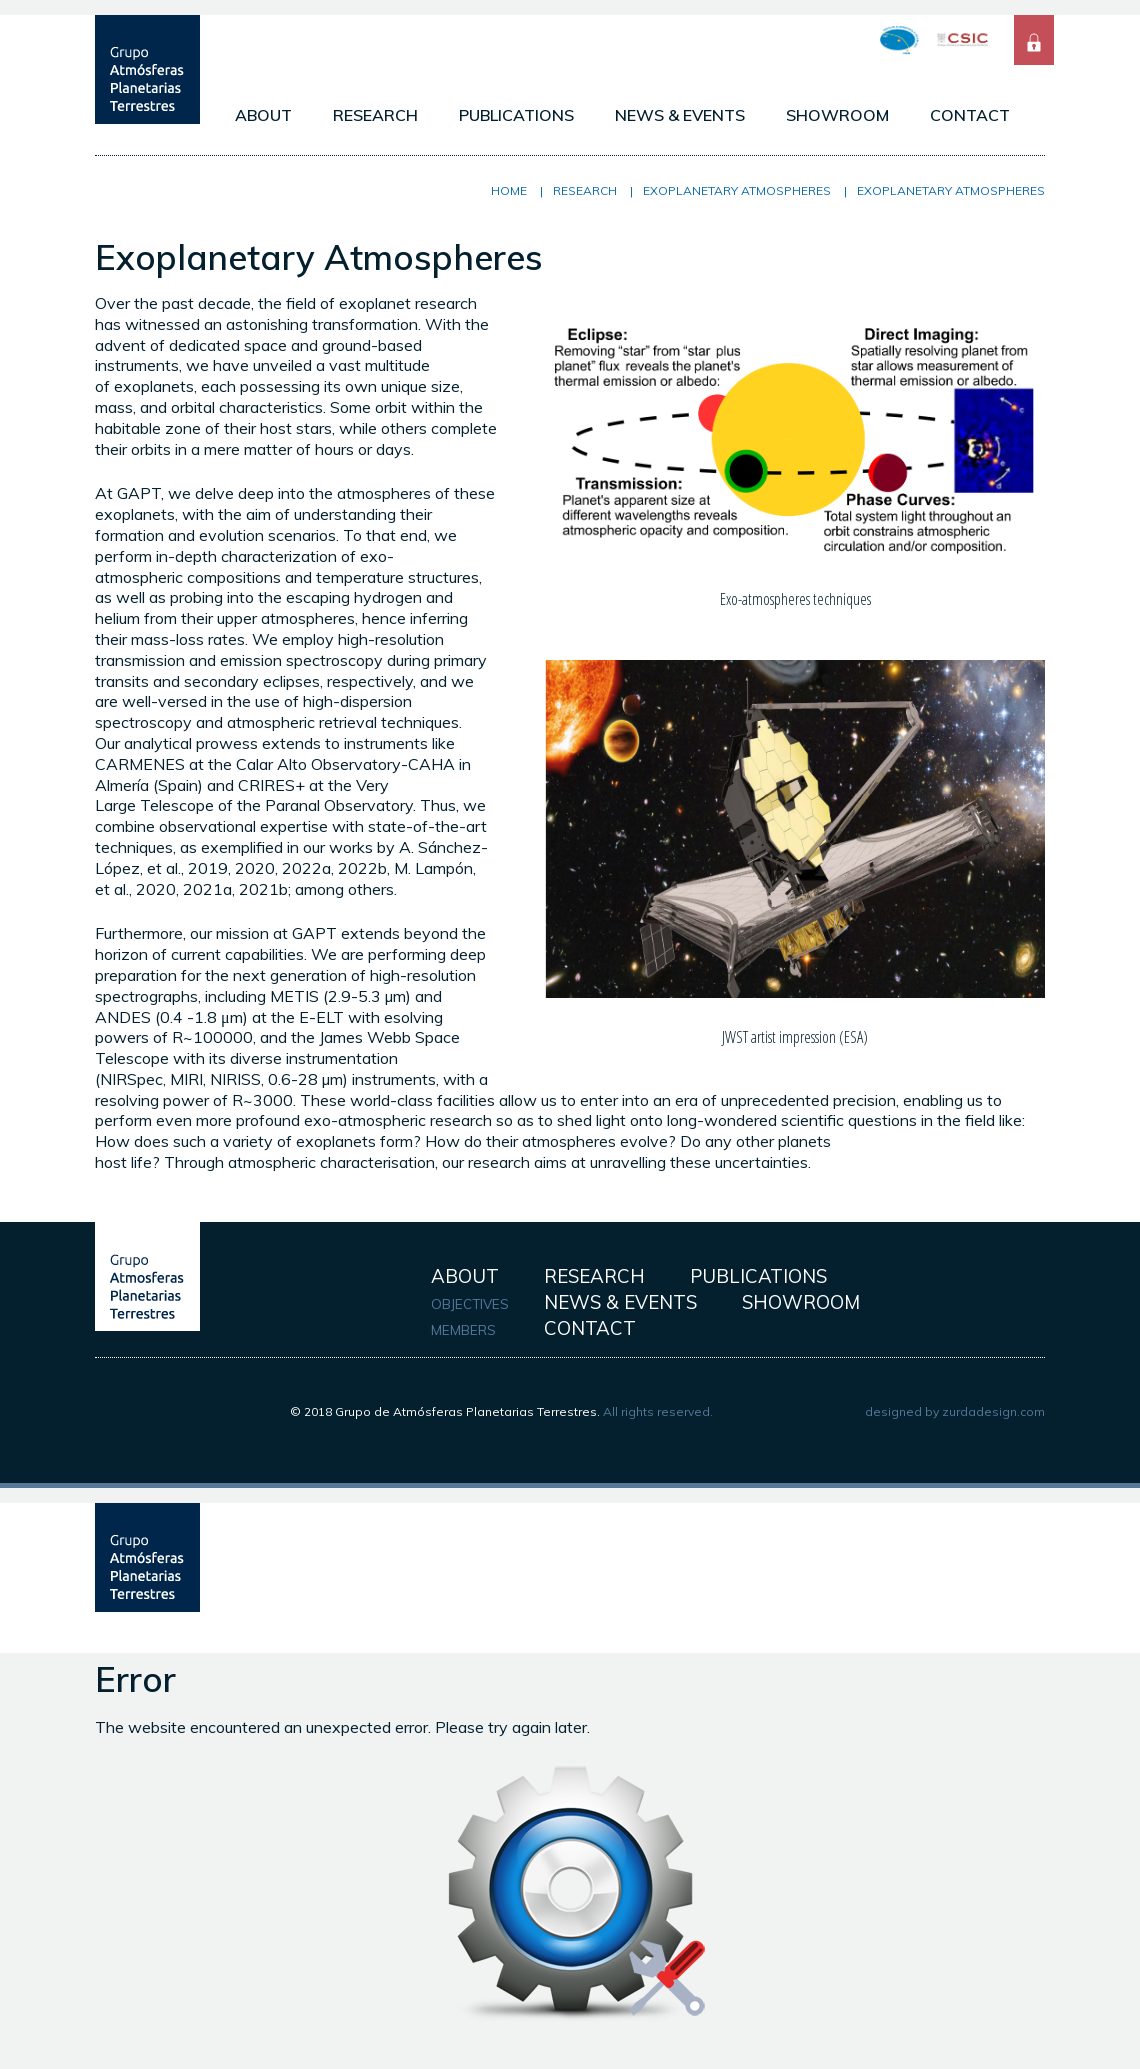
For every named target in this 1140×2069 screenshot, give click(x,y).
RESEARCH (375, 115)
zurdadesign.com (993, 1411)
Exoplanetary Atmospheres (737, 190)
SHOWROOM (837, 115)
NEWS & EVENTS (680, 115)
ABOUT (263, 115)
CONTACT (970, 115)
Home (509, 190)
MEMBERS (463, 1330)
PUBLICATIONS (516, 115)
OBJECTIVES (470, 1304)
